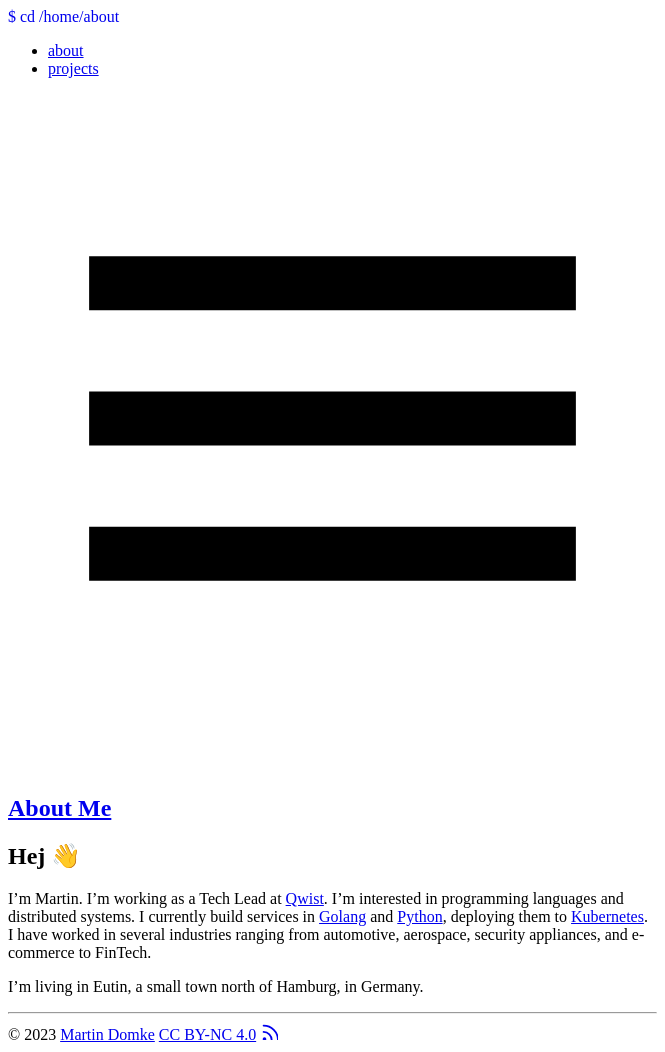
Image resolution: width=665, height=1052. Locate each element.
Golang (342, 916)
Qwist (305, 898)
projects (73, 68)
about (66, 50)
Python (419, 916)
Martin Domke (107, 1034)
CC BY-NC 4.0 (207, 1034)
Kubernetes (607, 916)
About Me (59, 808)
